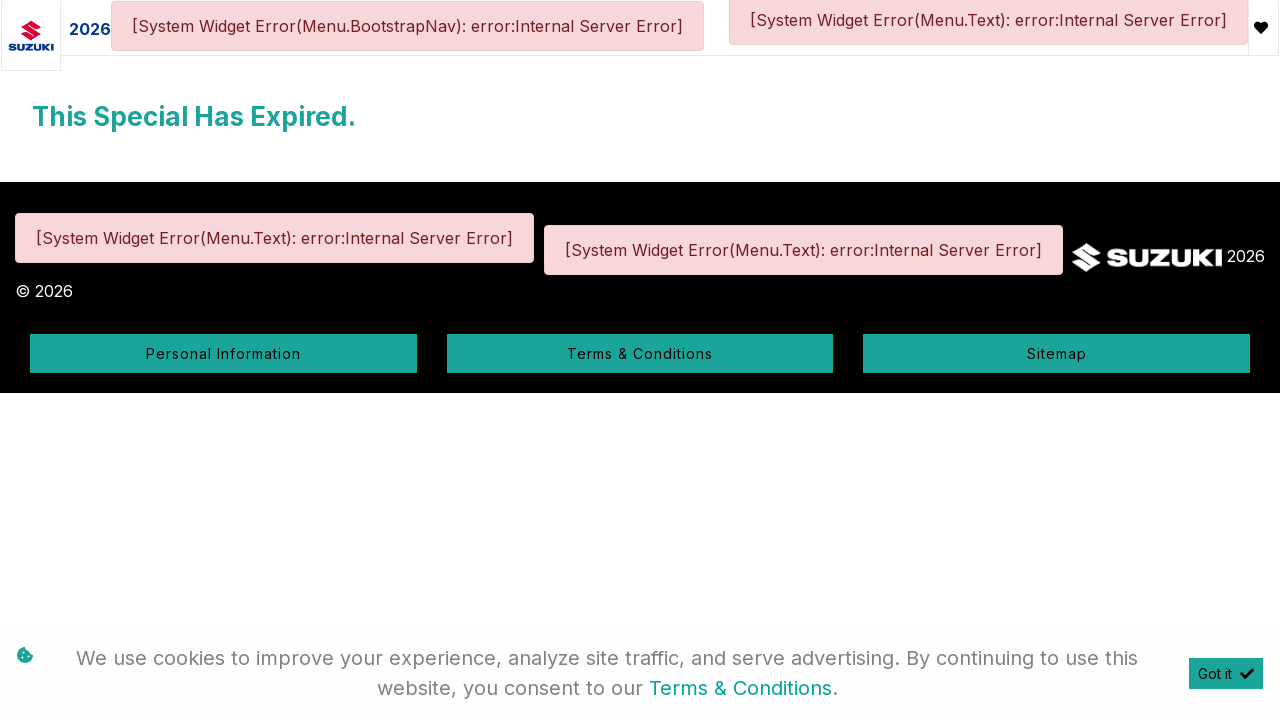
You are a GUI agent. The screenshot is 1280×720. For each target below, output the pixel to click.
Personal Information (223, 353)
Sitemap (1057, 353)
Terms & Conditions (640, 353)
